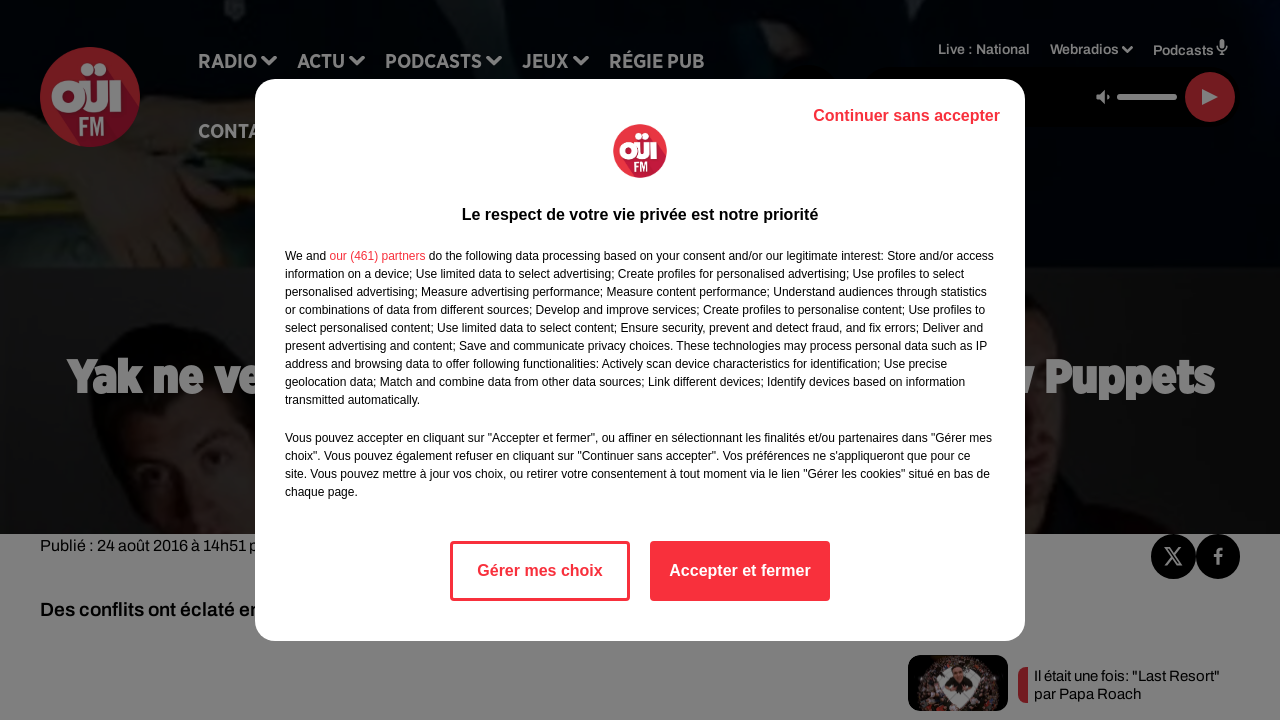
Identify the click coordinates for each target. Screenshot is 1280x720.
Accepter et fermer (739, 570)
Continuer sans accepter (906, 115)
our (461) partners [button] (377, 256)
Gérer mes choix (539, 570)
